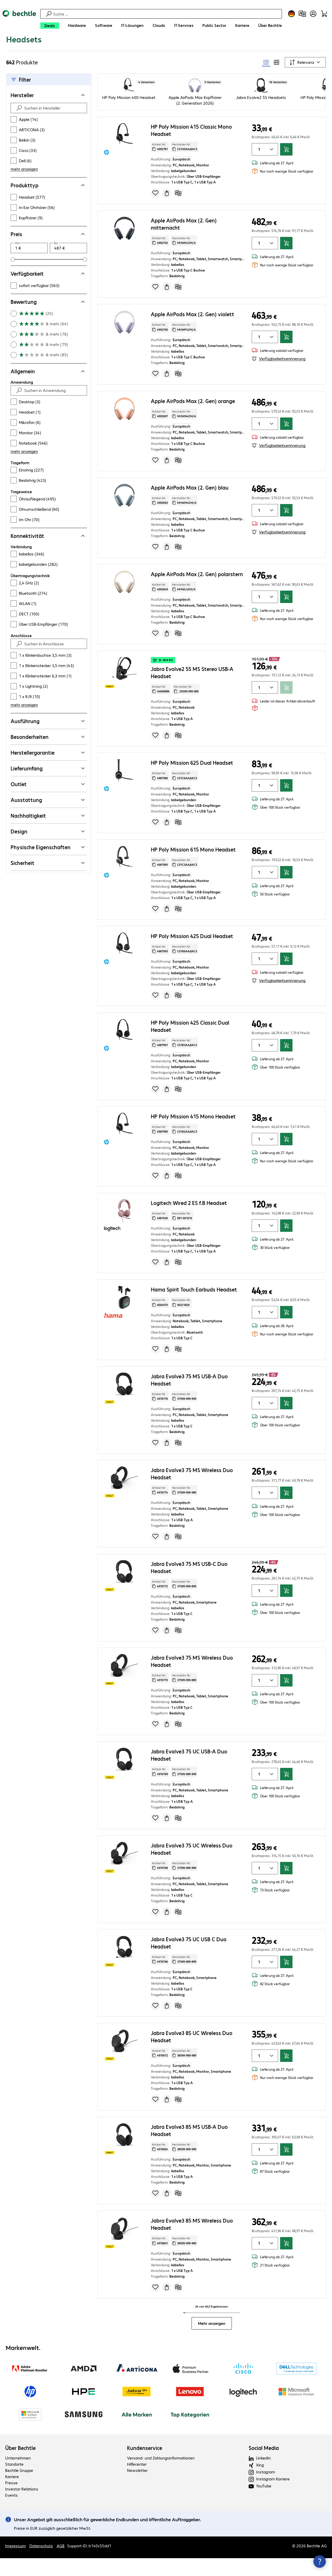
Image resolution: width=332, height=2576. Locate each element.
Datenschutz (41, 2567)
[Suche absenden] (19, 129)
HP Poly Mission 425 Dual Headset (192, 957)
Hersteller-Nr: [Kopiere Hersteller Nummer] (184, 168)
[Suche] (167, 13)
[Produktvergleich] (302, 14)
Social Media (264, 2469)
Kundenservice (144, 2469)
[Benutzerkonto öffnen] (313, 13)
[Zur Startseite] (19, 21)
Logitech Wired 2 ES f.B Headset (189, 1224)
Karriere (12, 2498)
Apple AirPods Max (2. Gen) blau (189, 508)
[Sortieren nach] (305, 84)
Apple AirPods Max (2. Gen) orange (193, 422)
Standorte (14, 2485)
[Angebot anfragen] (166, 214)
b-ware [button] (163, 681)
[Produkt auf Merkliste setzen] (155, 214)
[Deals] (49, 25)
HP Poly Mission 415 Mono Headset (193, 1137)
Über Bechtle (20, 2469)
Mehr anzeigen (211, 2344)
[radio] (266, 84)
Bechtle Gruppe (19, 2491)
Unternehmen (18, 2479)
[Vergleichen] (178, 214)
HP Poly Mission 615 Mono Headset (193, 870)
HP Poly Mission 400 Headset (128, 118)
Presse (11, 2504)
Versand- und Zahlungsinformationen (161, 2479)
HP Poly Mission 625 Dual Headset (192, 783)
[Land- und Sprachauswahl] (291, 13)
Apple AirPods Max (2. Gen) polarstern (197, 595)
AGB (61, 2567)
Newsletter (137, 2491)
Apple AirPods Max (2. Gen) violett (192, 335)
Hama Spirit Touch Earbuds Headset (194, 1310)
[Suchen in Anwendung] (53, 412)
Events (11, 2516)
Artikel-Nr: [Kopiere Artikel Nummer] (160, 168)
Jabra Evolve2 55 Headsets (261, 118)
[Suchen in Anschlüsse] (53, 665)
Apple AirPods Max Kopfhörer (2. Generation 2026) (195, 121)
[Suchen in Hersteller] (53, 129)
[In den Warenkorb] (286, 171)
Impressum (15, 2567)
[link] (106, 45)
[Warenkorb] (324, 14)
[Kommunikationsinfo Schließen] (319, 2561)
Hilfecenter (137, 2485)
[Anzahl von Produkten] (258, 171)
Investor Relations (21, 2510)
